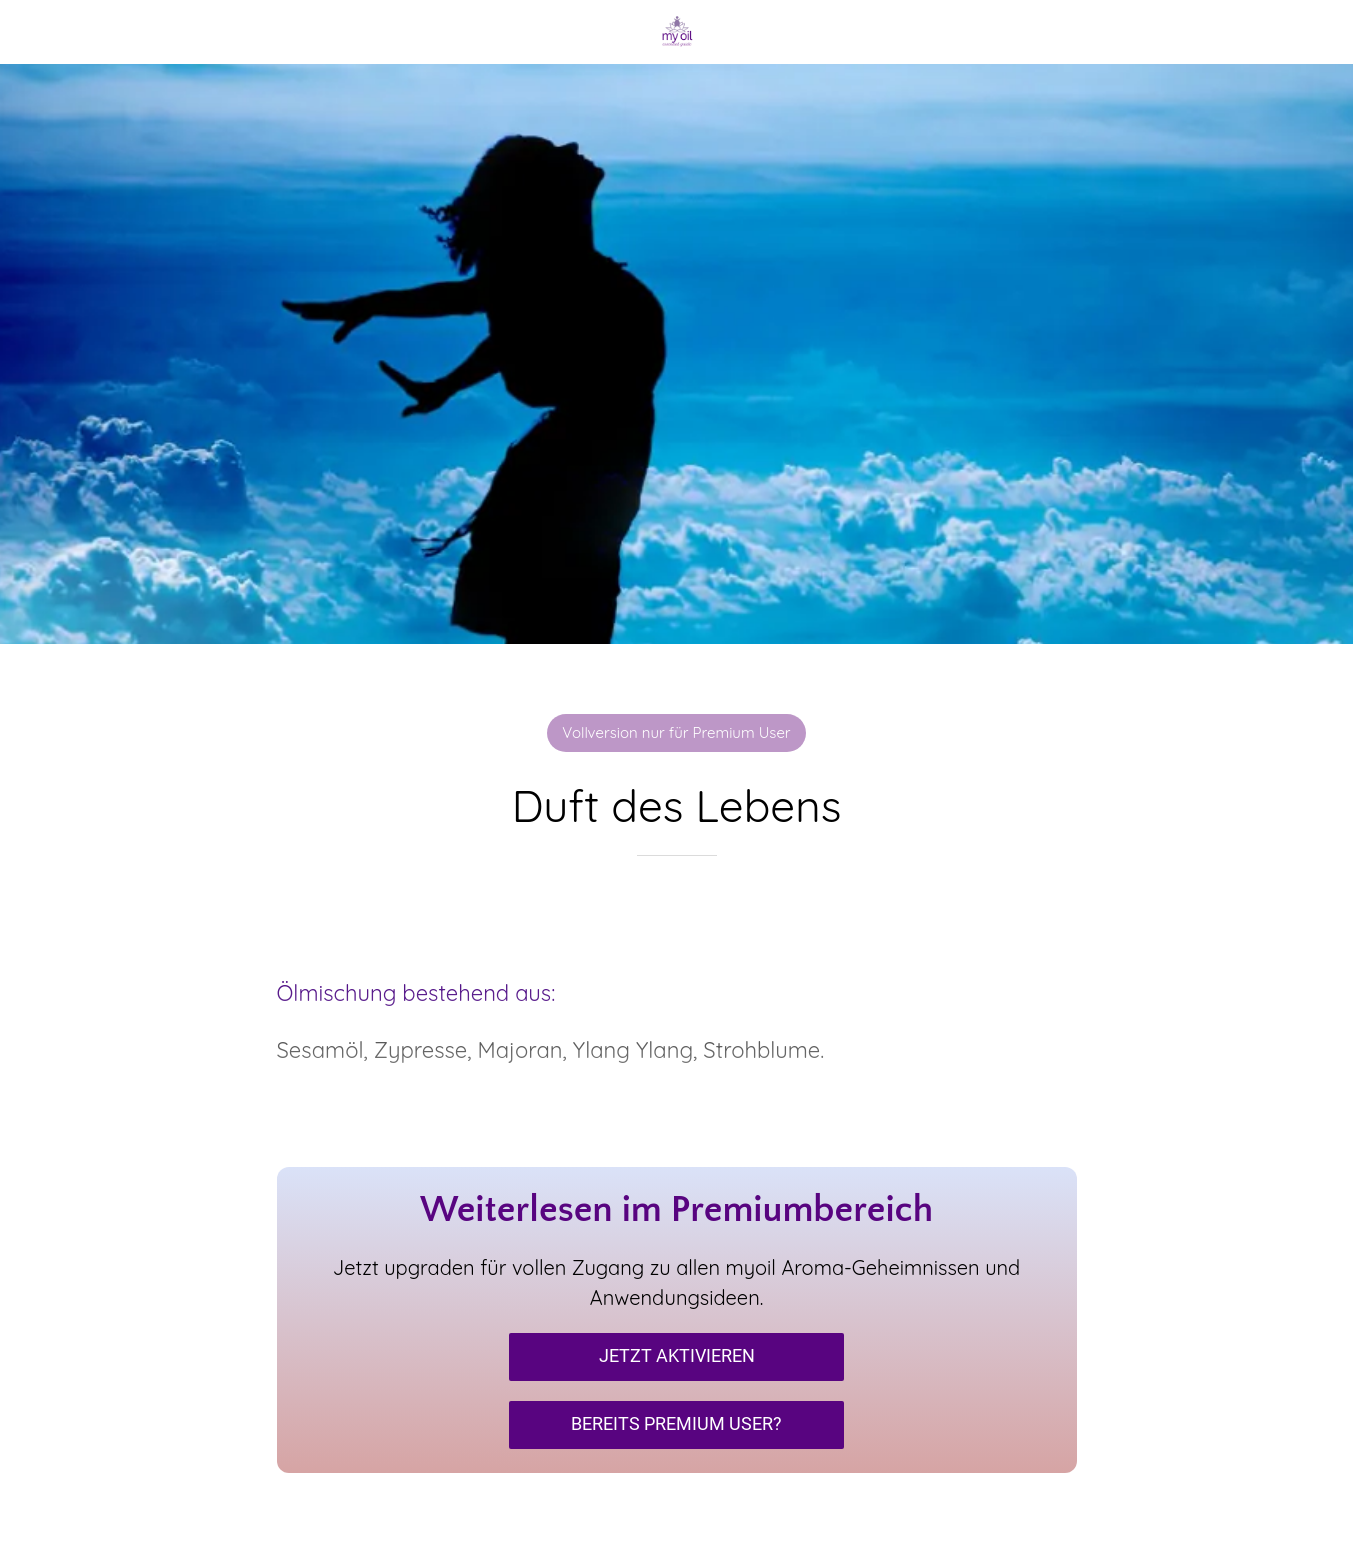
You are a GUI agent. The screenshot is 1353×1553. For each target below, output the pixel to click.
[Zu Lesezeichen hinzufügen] (677, 916)
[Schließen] (32, 32)
